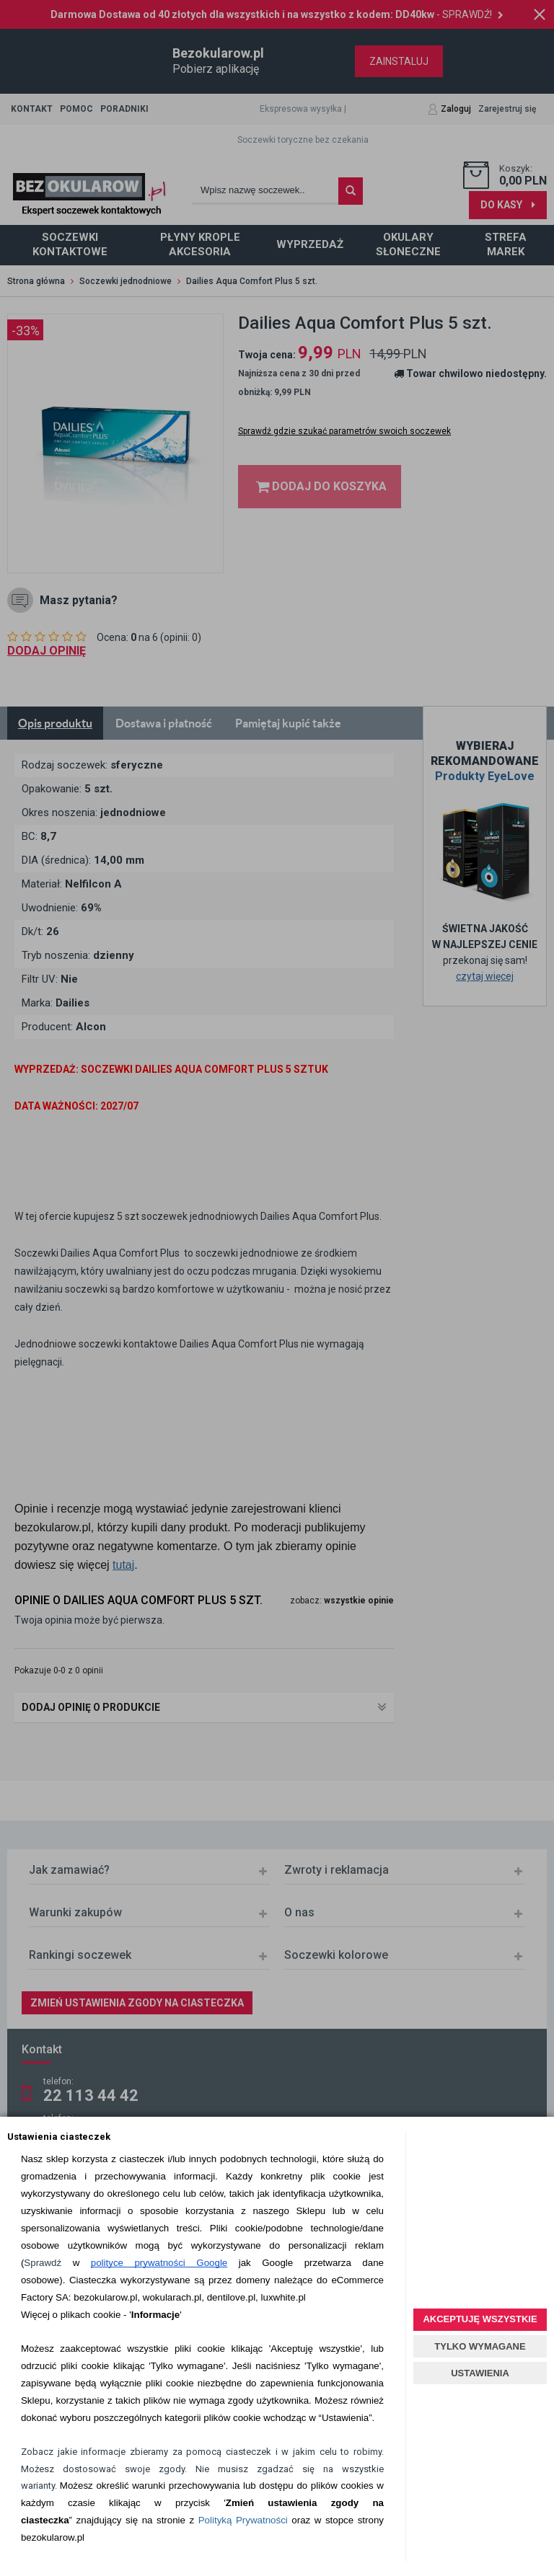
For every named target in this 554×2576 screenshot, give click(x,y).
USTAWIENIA (480, 2373)
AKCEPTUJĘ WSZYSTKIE (480, 2319)
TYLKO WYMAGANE (479, 2346)
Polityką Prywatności (243, 2520)
